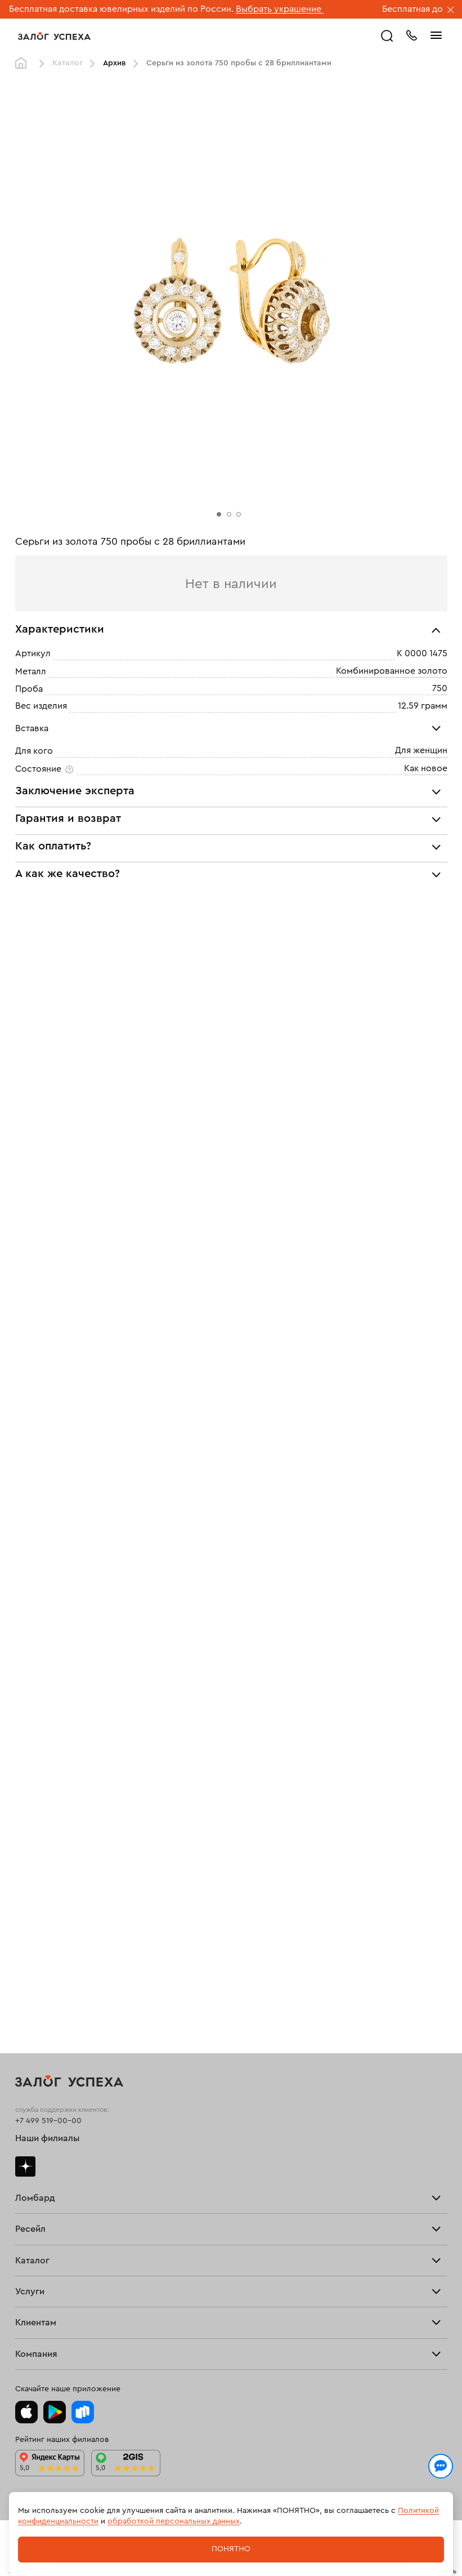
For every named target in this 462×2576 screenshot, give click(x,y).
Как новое (425, 768)
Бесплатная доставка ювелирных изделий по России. (121, 9)
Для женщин (421, 750)
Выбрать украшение (280, 9)
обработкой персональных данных (173, 2521)
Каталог (67, 63)
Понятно (231, 2549)
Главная (23, 63)
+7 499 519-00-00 (48, 2121)
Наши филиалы (47, 2138)
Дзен (25, 2166)
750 (439, 688)
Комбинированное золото (391, 670)
